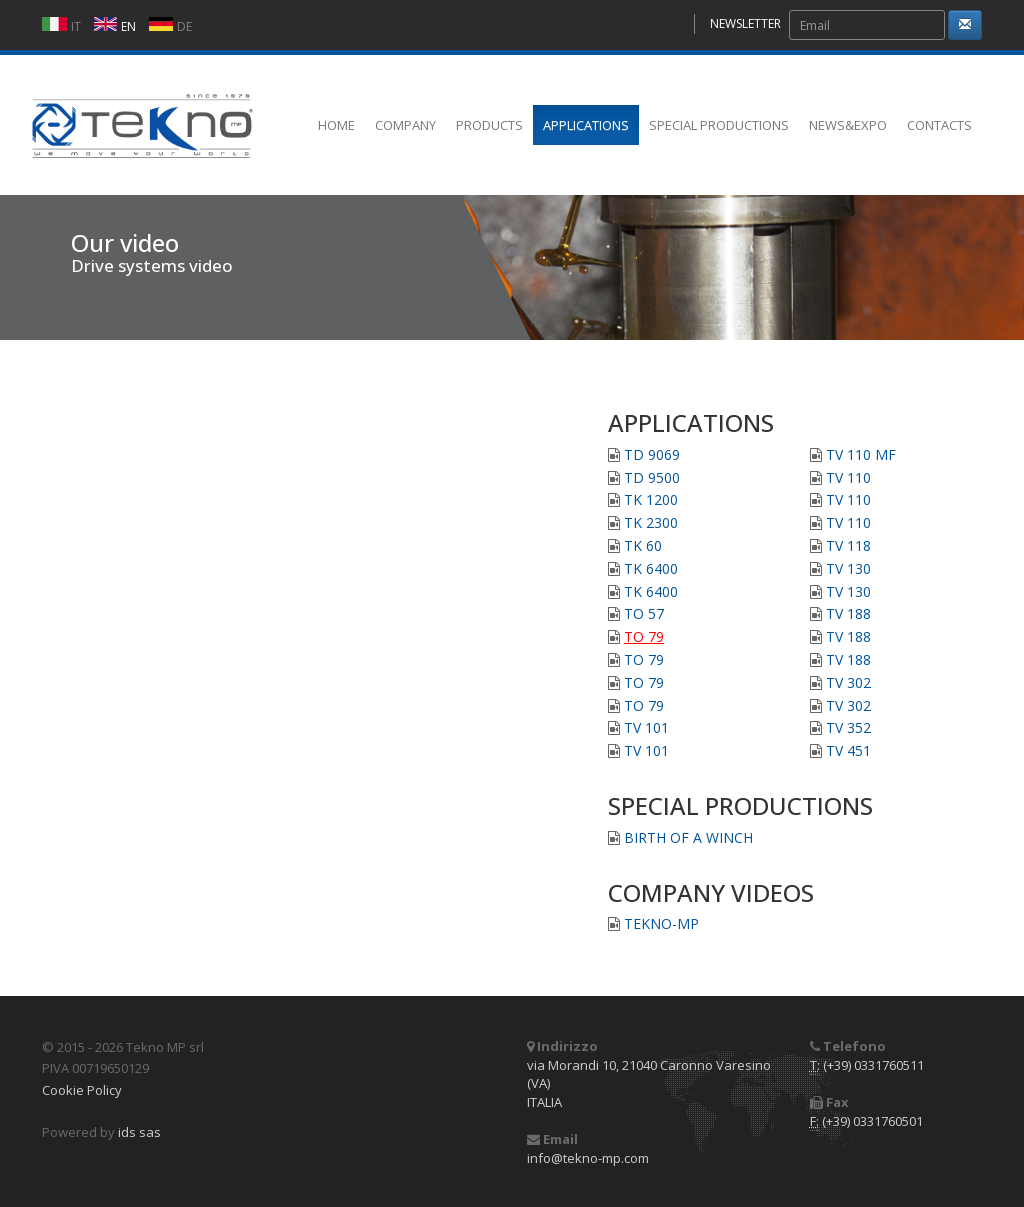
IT (76, 26)
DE (184, 26)
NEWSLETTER (745, 23)
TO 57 (644, 613)
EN (128, 26)
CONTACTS (939, 125)
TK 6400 (651, 568)
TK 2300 (651, 522)
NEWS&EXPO (848, 125)
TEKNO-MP (661, 923)
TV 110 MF (861, 454)
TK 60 (643, 545)
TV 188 (848, 613)
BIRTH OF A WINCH (688, 837)
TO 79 (644, 636)
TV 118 (848, 545)
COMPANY (405, 125)
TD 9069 (652, 454)
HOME (336, 125)
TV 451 (848, 750)
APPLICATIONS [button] (586, 125)
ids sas (139, 1132)
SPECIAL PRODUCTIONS (719, 125)
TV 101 (646, 727)
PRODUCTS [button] (489, 125)
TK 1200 (651, 499)
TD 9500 (652, 477)
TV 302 (848, 682)
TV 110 (848, 477)
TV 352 (848, 727)
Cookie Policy (82, 1090)
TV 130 (848, 568)
